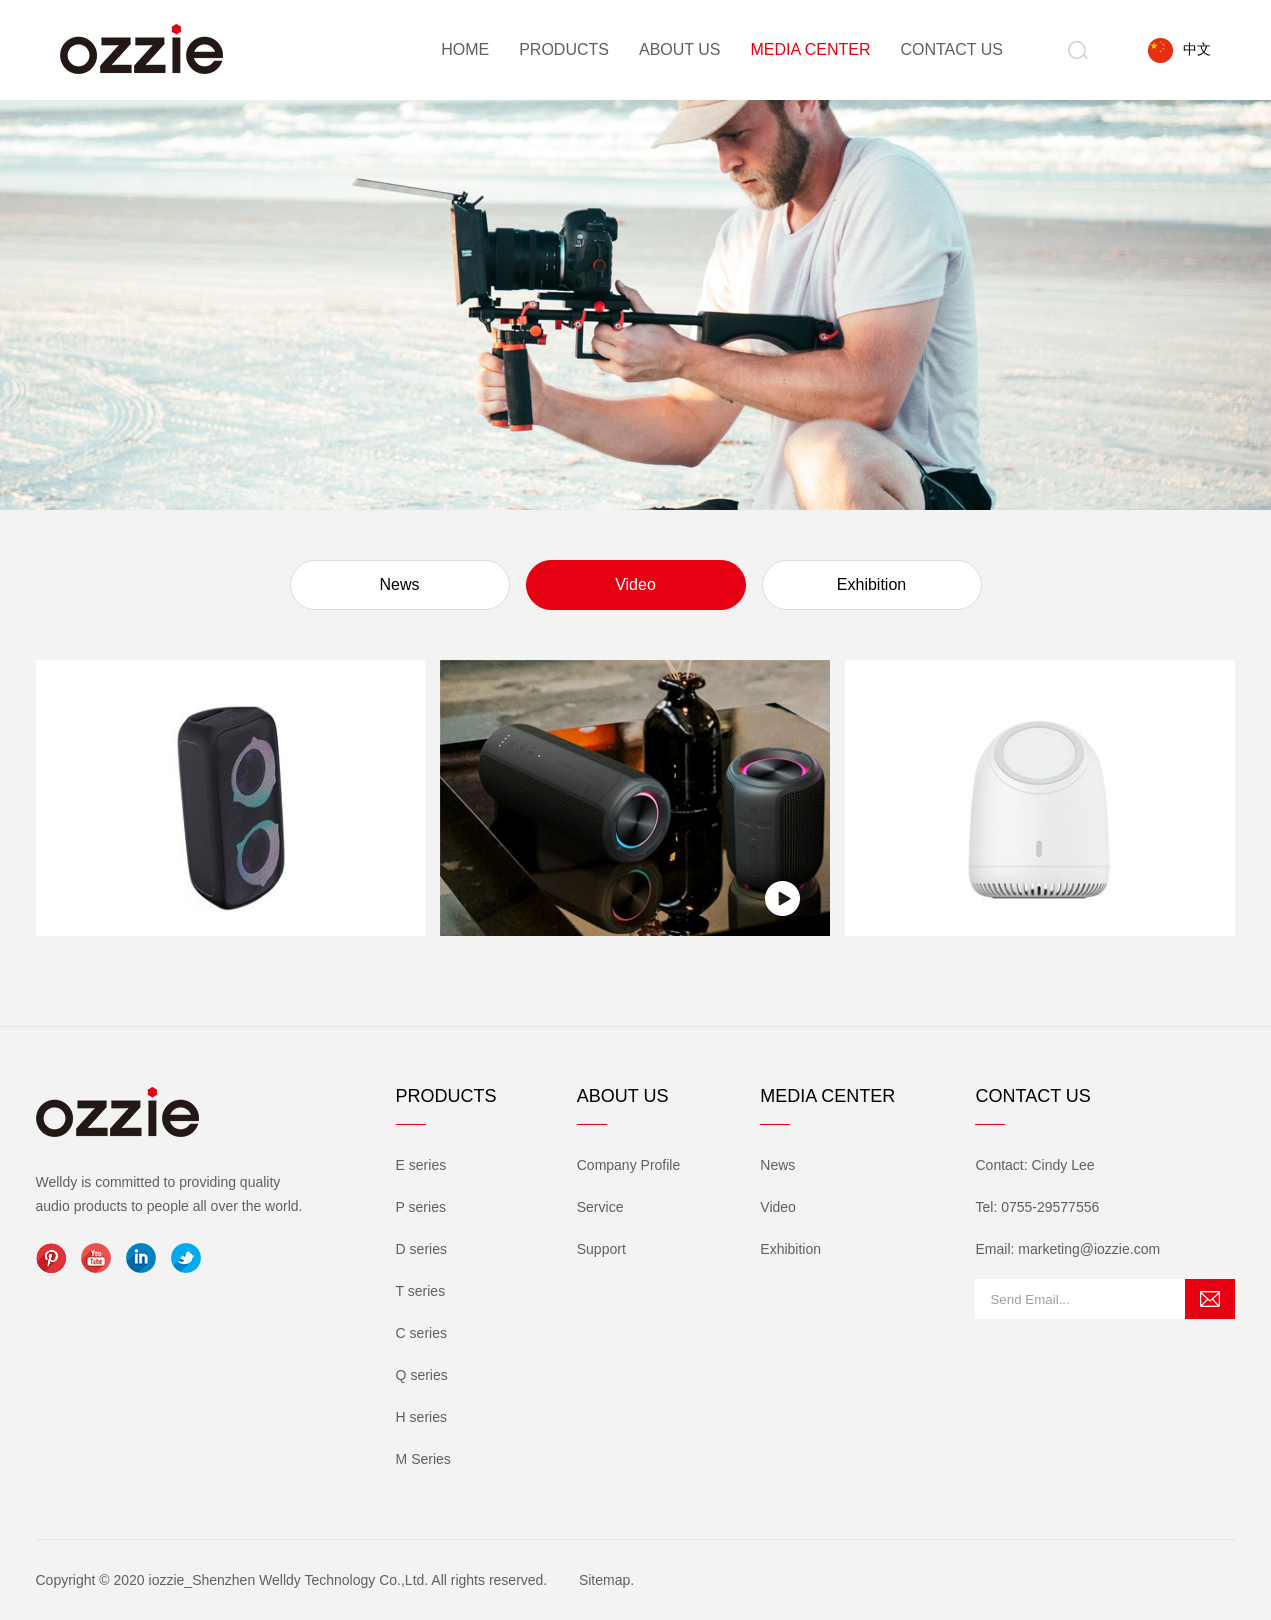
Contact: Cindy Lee (1034, 1165)
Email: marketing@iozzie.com (1067, 1249)
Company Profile (629, 1165)
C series (421, 1333)
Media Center (810, 49)
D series (421, 1249)
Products (564, 49)
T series (421, 1291)
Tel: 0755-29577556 (1037, 1207)
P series (421, 1207)
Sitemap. (606, 1580)
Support (601, 1249)
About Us (680, 49)
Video (635, 584)
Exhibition (871, 584)
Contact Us (951, 49)
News (399, 584)
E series (421, 1165)
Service (600, 1207)
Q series (422, 1375)
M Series (423, 1459)
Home (465, 49)
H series (421, 1417)
